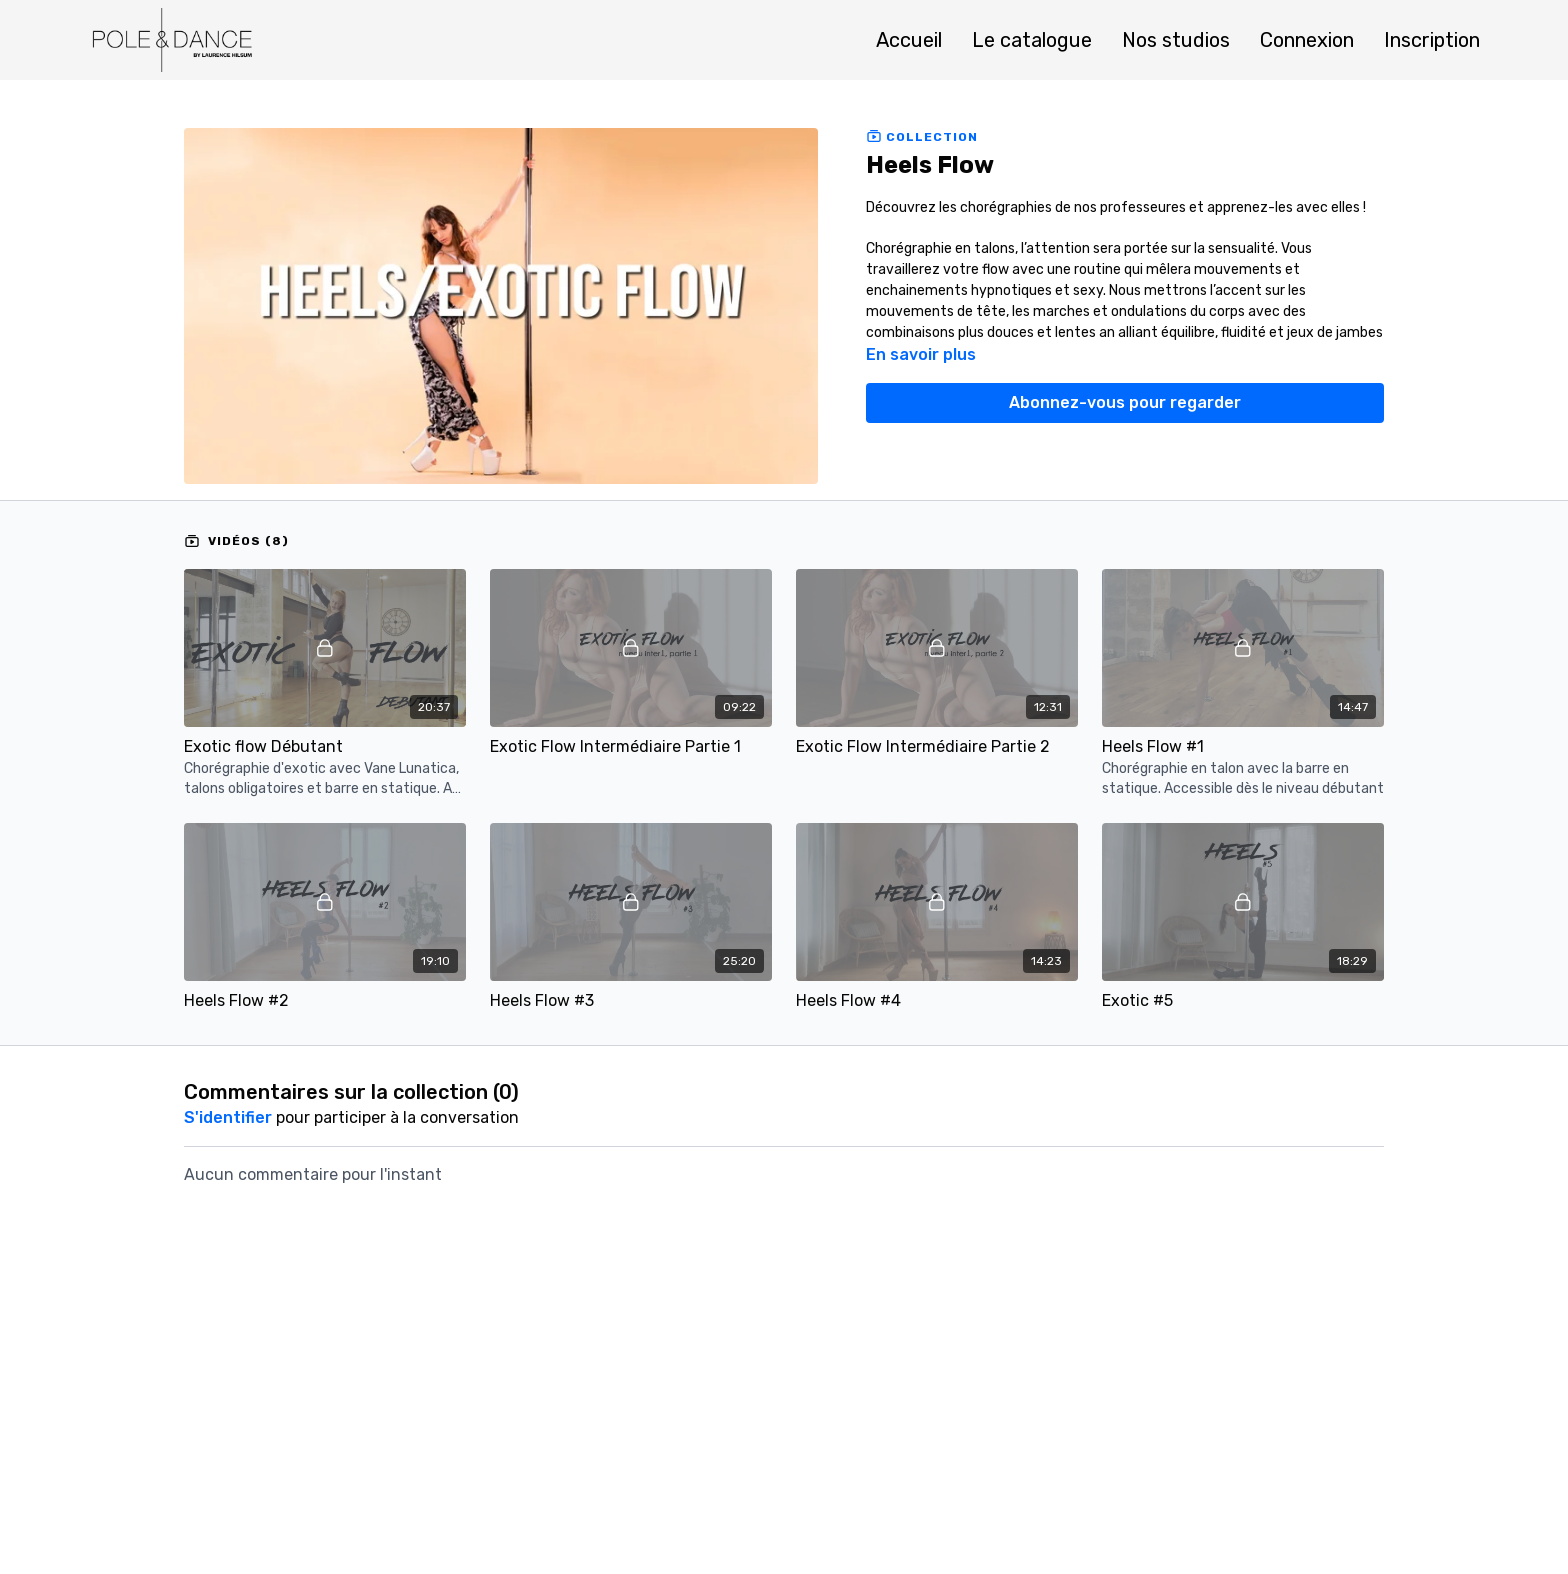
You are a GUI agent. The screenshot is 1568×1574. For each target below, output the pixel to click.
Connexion (1307, 40)
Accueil (909, 40)
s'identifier (228, 1117)
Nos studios (1176, 40)
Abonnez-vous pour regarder (1125, 402)
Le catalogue (1032, 40)
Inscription (1432, 40)
